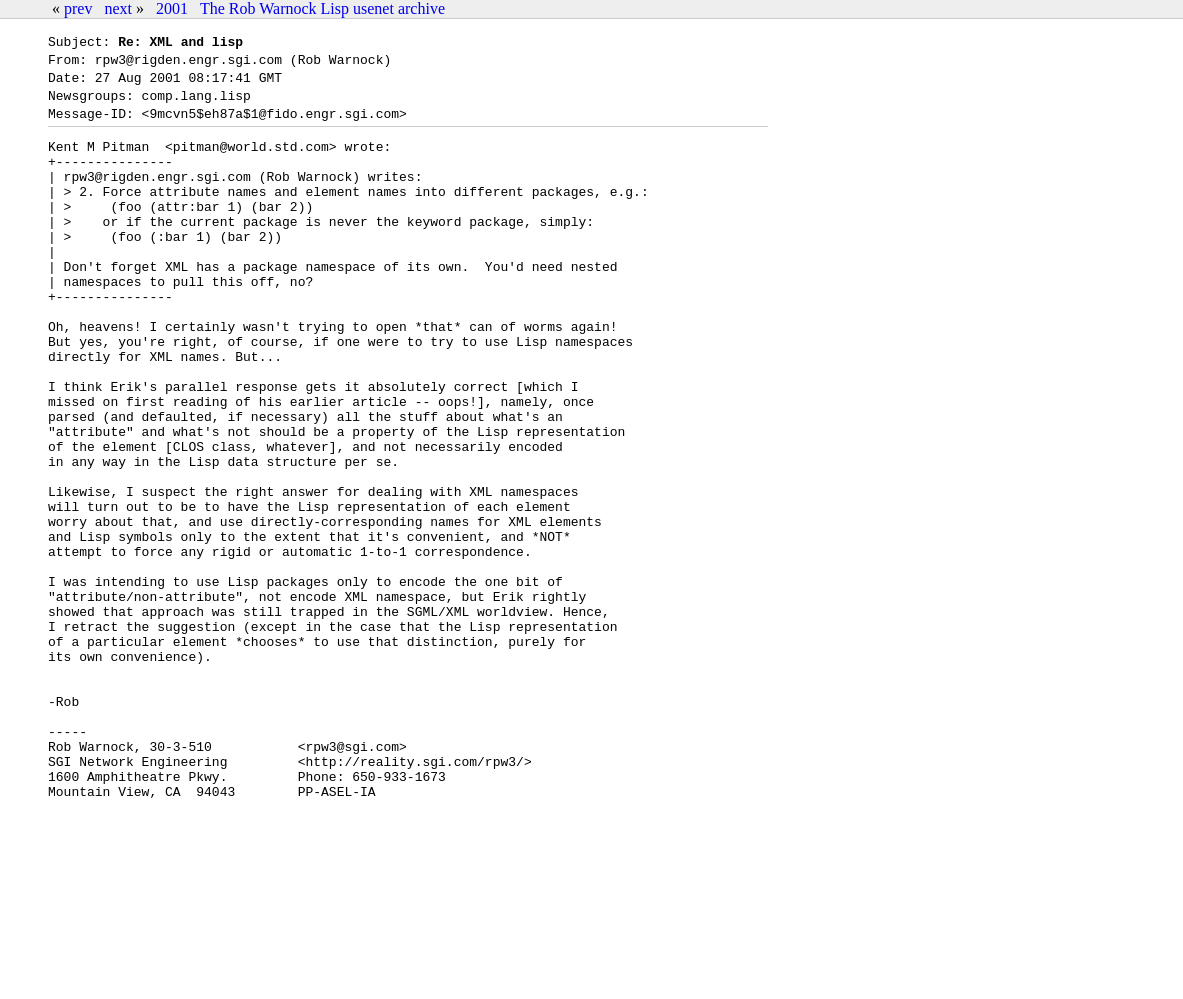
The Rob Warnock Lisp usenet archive (322, 8)
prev (78, 8)
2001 (172, 8)
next (118, 8)
